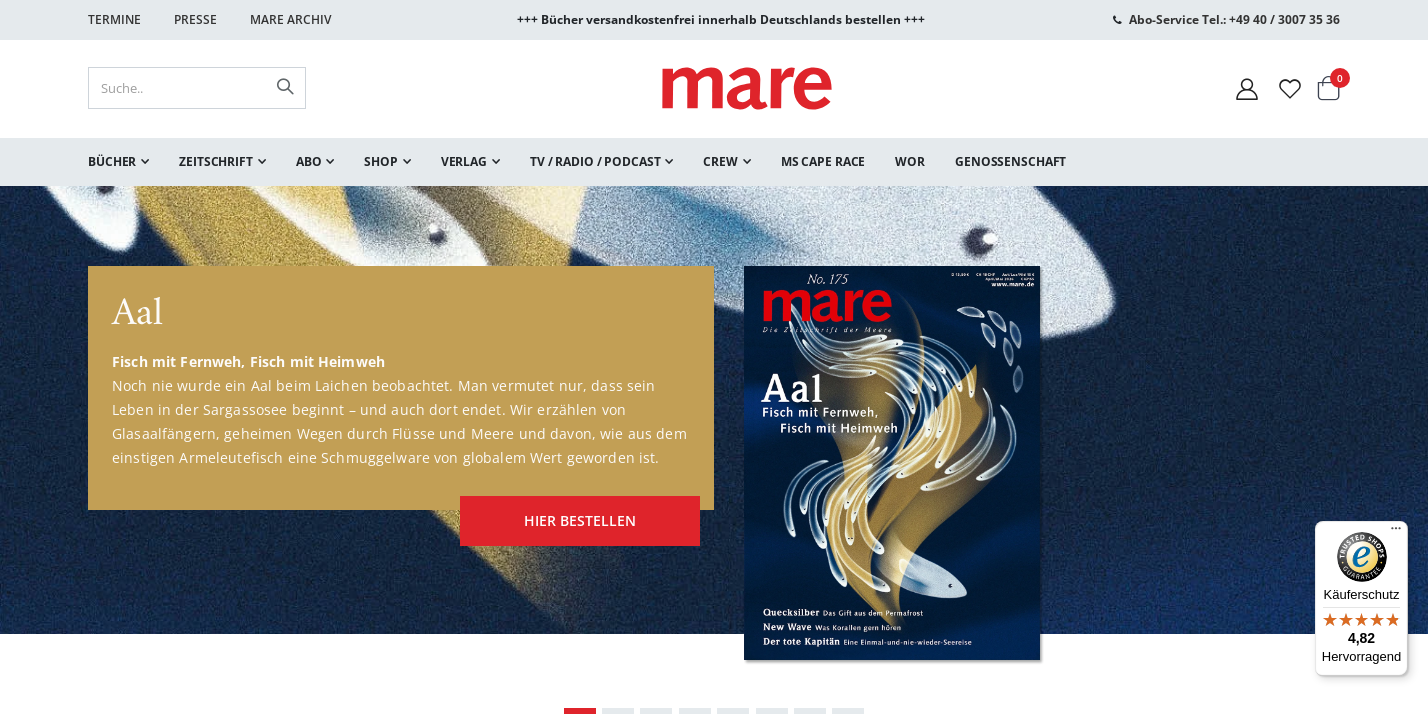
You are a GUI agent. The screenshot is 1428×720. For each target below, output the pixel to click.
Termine (114, 19)
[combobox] (197, 88)
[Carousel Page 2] (618, 711)
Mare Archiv (290, 19)
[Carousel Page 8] (848, 711)
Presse (195, 19)
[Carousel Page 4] (695, 711)
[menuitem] (118, 162)
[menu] (714, 162)
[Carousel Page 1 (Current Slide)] (580, 711)
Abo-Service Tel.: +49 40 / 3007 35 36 (1234, 19)
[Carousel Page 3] (656, 711)
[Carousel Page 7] (810, 711)
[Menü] (1396, 525)
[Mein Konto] (1247, 88)
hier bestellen (570, 515)
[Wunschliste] (1290, 88)
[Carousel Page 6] (772, 711)
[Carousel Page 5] (733, 711)
